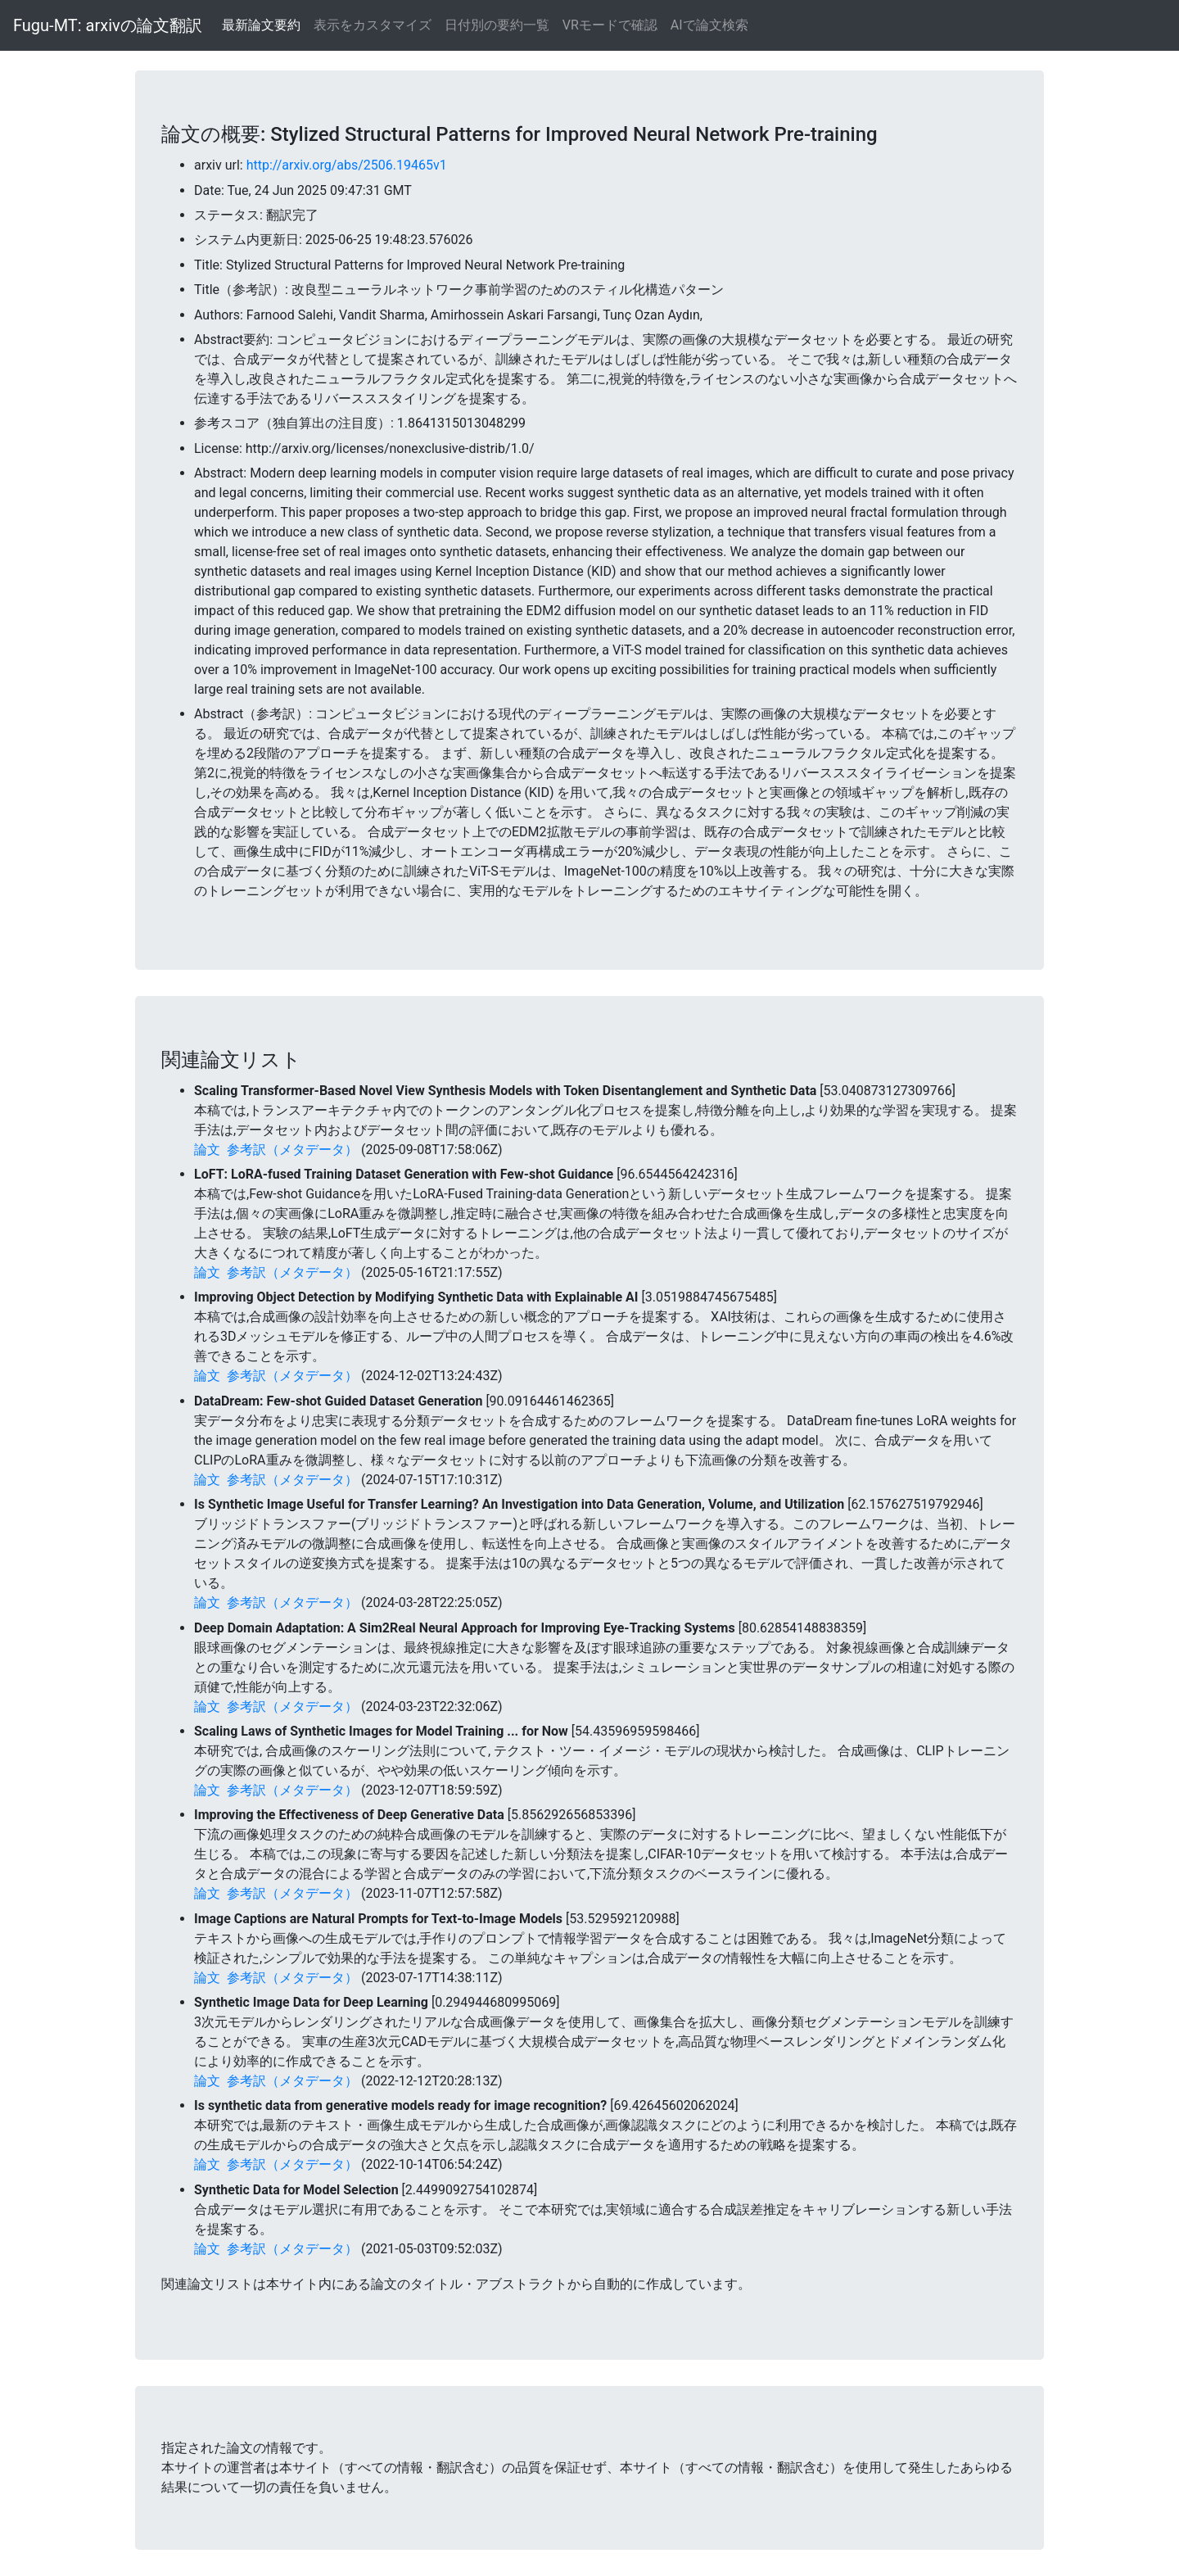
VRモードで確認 (609, 25)
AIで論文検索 (709, 25)
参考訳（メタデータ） (292, 1149)
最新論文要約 (261, 25)
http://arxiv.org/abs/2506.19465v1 (346, 165)
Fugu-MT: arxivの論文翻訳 (107, 25)
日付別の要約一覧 (497, 25)
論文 (207, 1149)
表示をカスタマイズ (372, 25)
